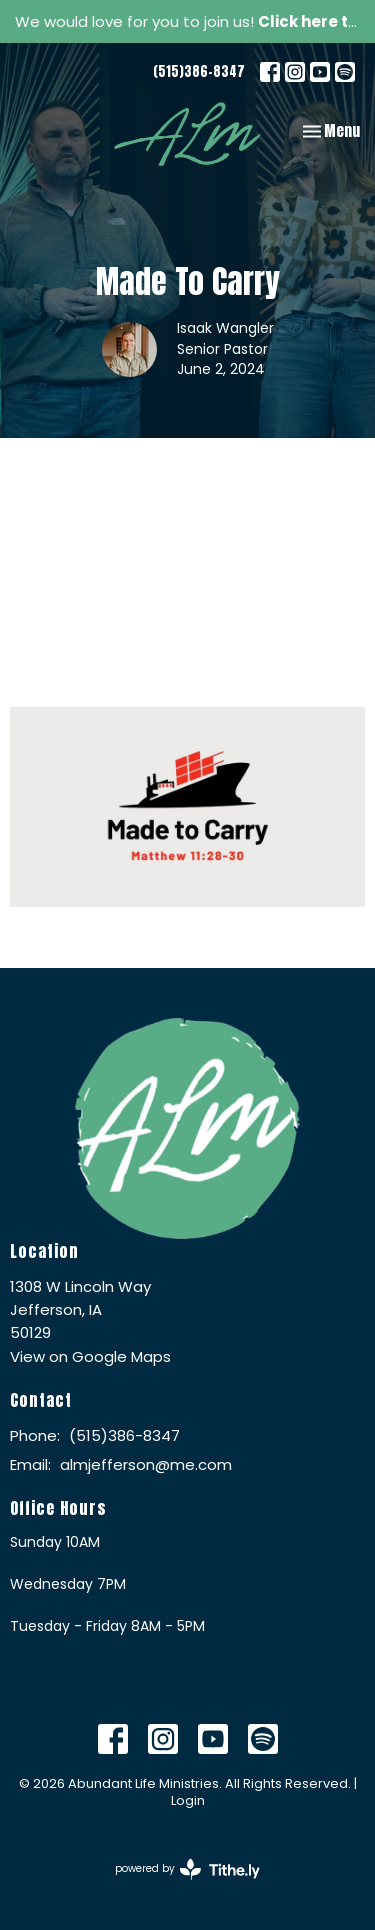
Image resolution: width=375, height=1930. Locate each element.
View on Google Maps (90, 1356)
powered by (187, 1869)
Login (188, 1800)
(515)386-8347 (199, 71)
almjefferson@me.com (146, 1464)
